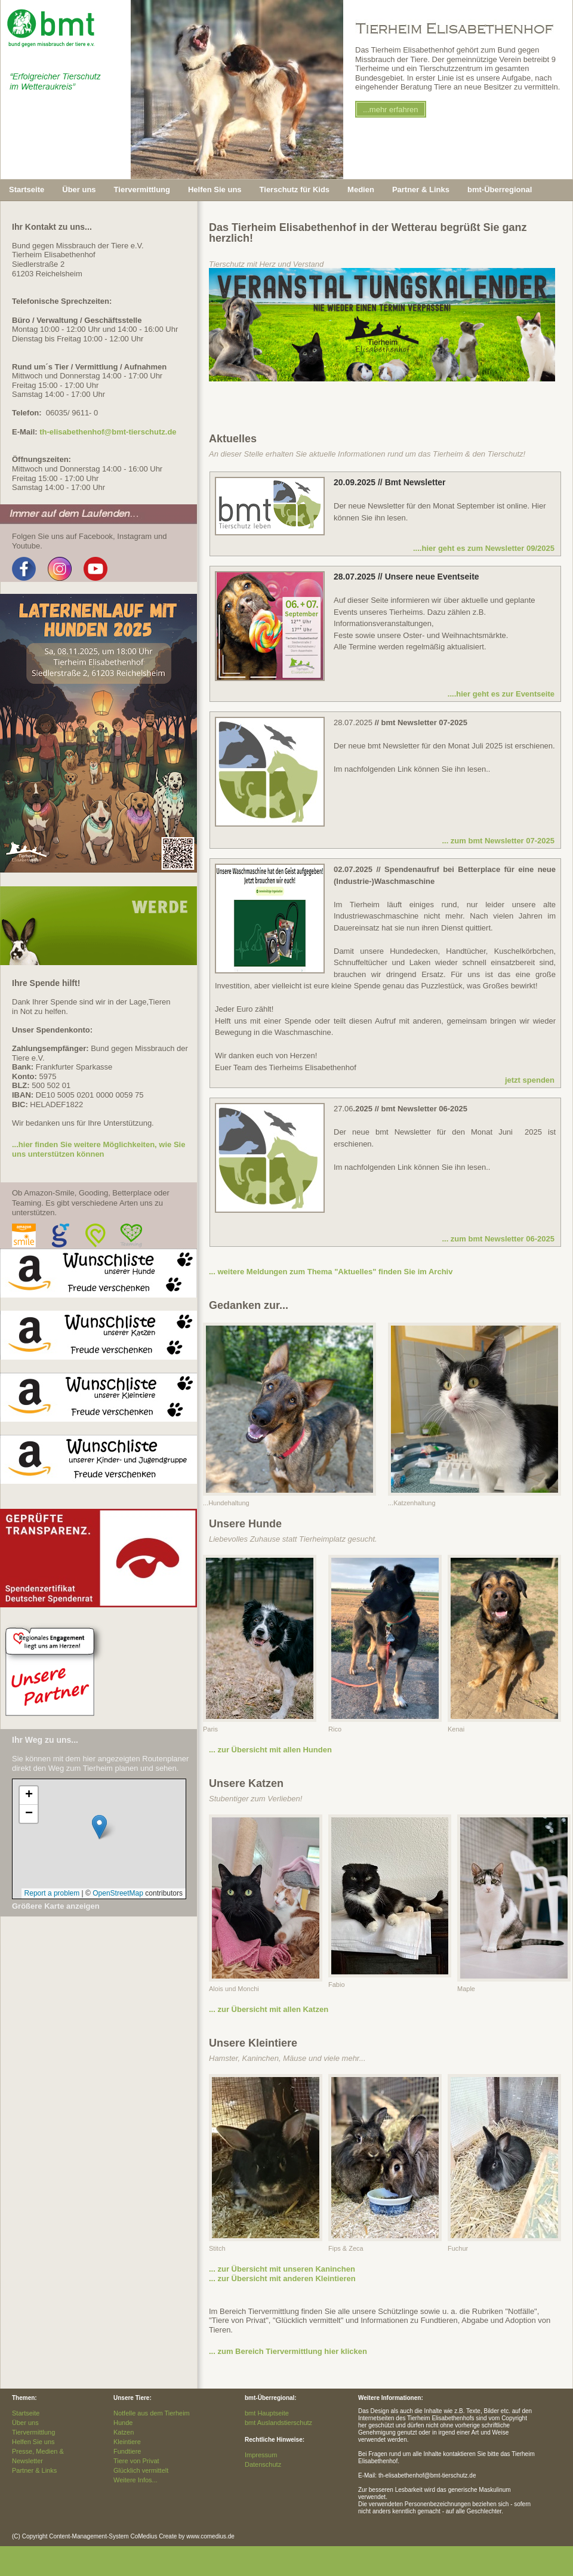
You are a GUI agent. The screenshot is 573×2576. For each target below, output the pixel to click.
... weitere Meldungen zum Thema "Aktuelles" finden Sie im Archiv (330, 1271)
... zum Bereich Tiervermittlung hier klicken (288, 2351)
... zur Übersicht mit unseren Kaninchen (282, 2268)
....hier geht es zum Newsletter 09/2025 (483, 548)
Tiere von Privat (136, 2460)
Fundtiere (127, 2451)
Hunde (123, 2422)
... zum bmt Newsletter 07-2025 (498, 840)
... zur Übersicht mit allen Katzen (268, 2009)
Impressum (261, 2454)
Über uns (25, 2422)
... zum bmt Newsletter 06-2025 (498, 1238)
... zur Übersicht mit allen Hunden (270, 1749)
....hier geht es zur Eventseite (501, 693)
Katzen (123, 2432)
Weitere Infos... (135, 2479)
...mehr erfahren (390, 109)
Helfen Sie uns (33, 2441)
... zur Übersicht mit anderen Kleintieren (282, 2278)
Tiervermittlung (33, 2432)
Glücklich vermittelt (140, 2470)
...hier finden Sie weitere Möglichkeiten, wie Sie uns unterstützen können (98, 1149)
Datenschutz (263, 2464)
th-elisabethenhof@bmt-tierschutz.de (107, 431)
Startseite (26, 189)
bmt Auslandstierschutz (278, 2422)
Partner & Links (34, 2470)
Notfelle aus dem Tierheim (151, 2413)
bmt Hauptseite (267, 2413)
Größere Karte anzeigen (56, 1906)
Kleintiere (127, 2441)
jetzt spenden (529, 1080)
